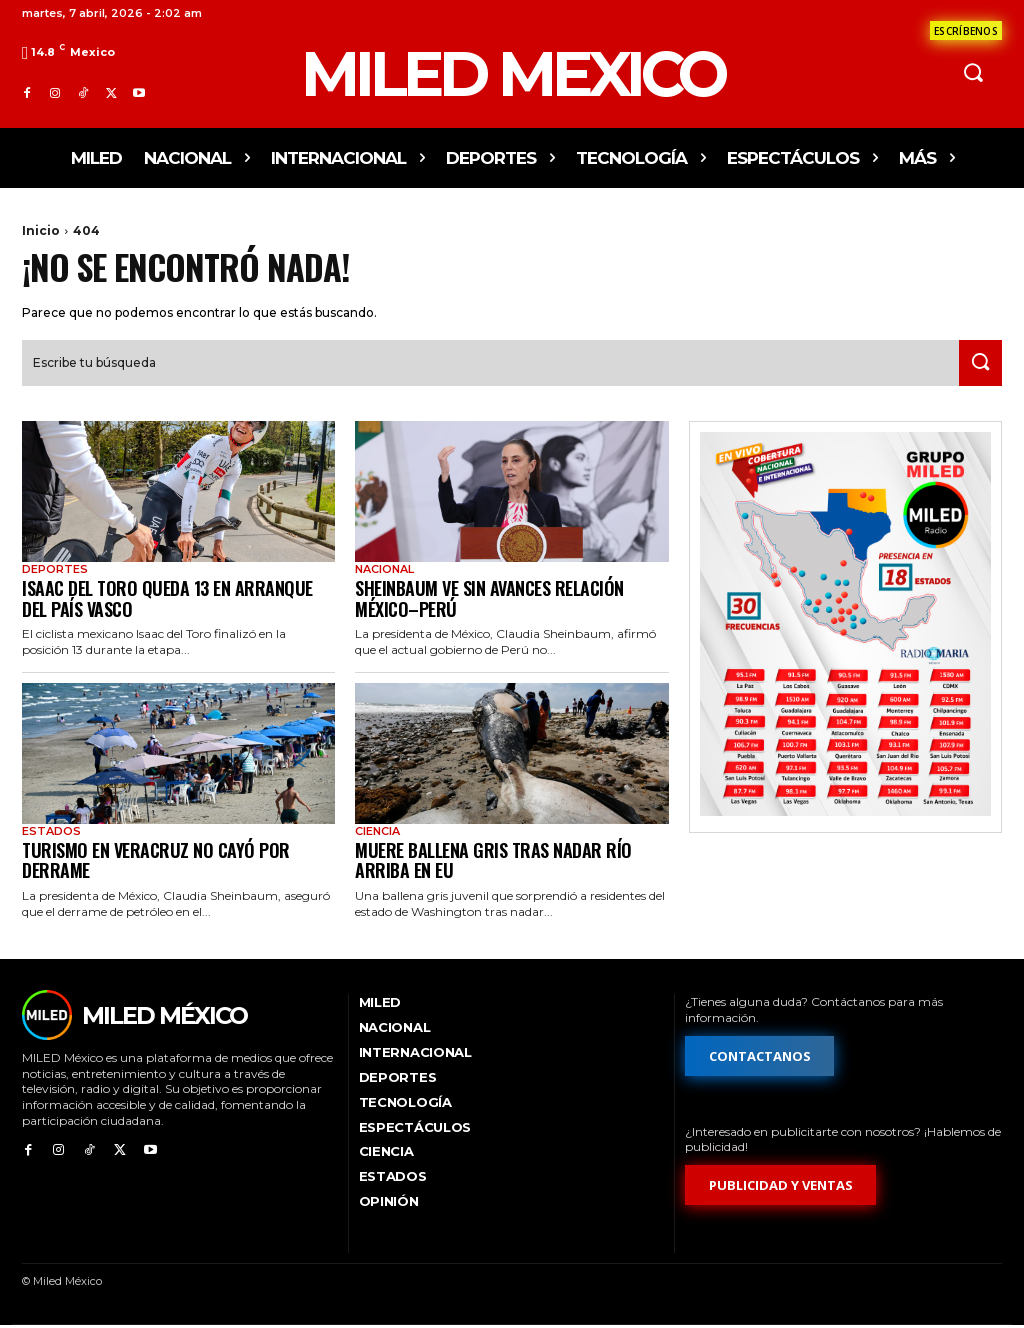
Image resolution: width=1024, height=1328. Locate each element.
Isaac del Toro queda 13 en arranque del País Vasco (167, 600)
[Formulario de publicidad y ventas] (781, 1188)
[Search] (976, 365)
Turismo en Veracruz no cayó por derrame (156, 862)
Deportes (55, 571)
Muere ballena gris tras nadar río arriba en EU (493, 862)
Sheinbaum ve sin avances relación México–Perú (489, 600)
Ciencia (377, 833)
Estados (51, 833)
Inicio (41, 230)
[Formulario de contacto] (966, 30)
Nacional (384, 571)
